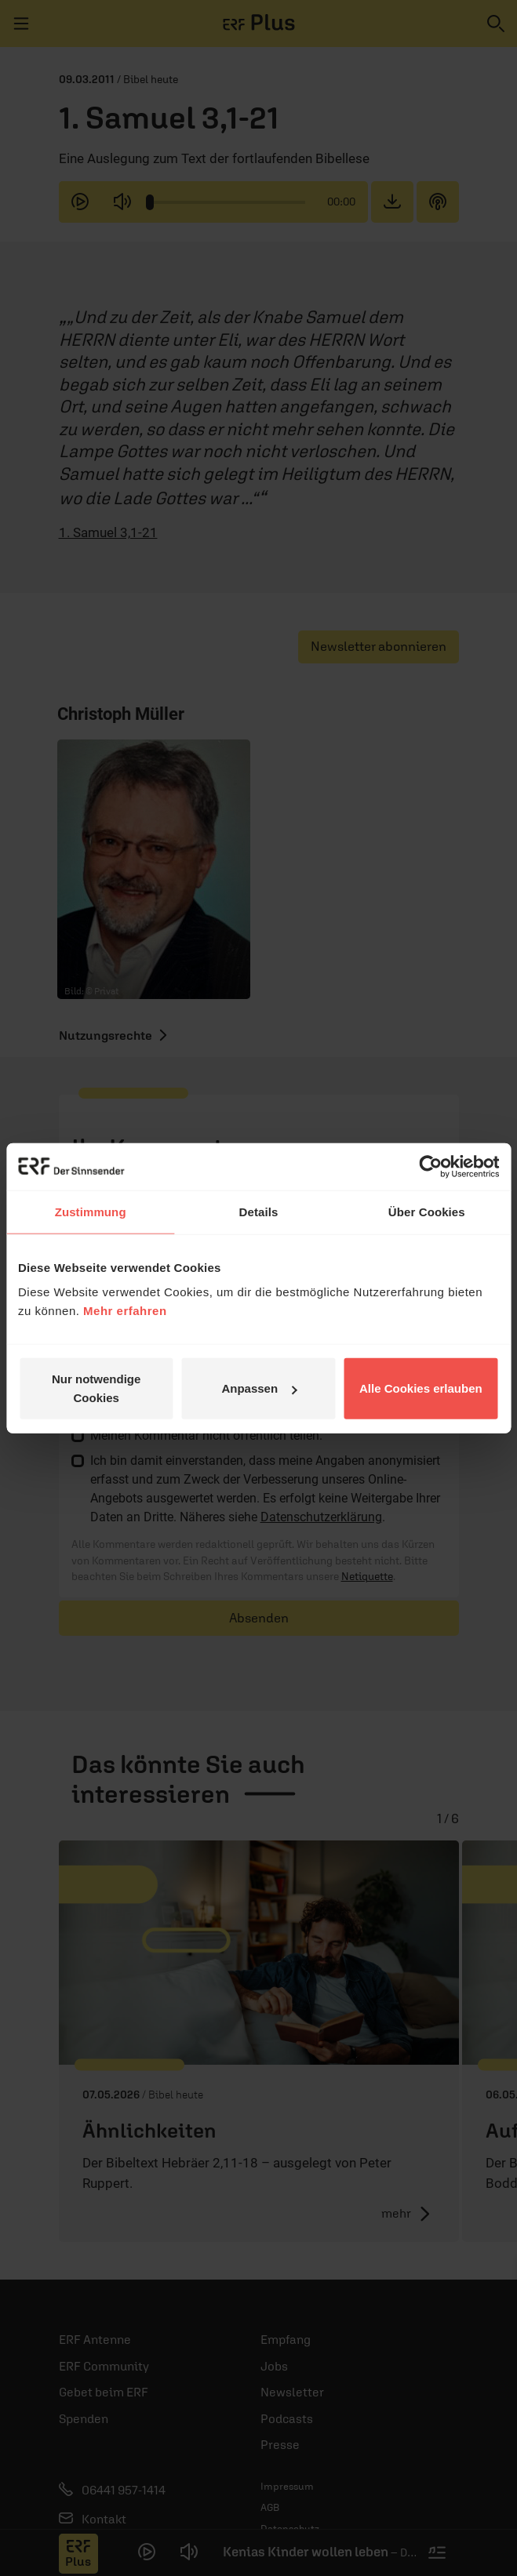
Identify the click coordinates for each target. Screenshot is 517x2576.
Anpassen (259, 1388)
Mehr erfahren (125, 1310)
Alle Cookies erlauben (420, 1388)
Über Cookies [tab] (426, 1211)
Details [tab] (259, 1211)
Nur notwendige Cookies (96, 1388)
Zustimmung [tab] (90, 1211)
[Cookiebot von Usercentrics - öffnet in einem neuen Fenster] (430, 1166)
